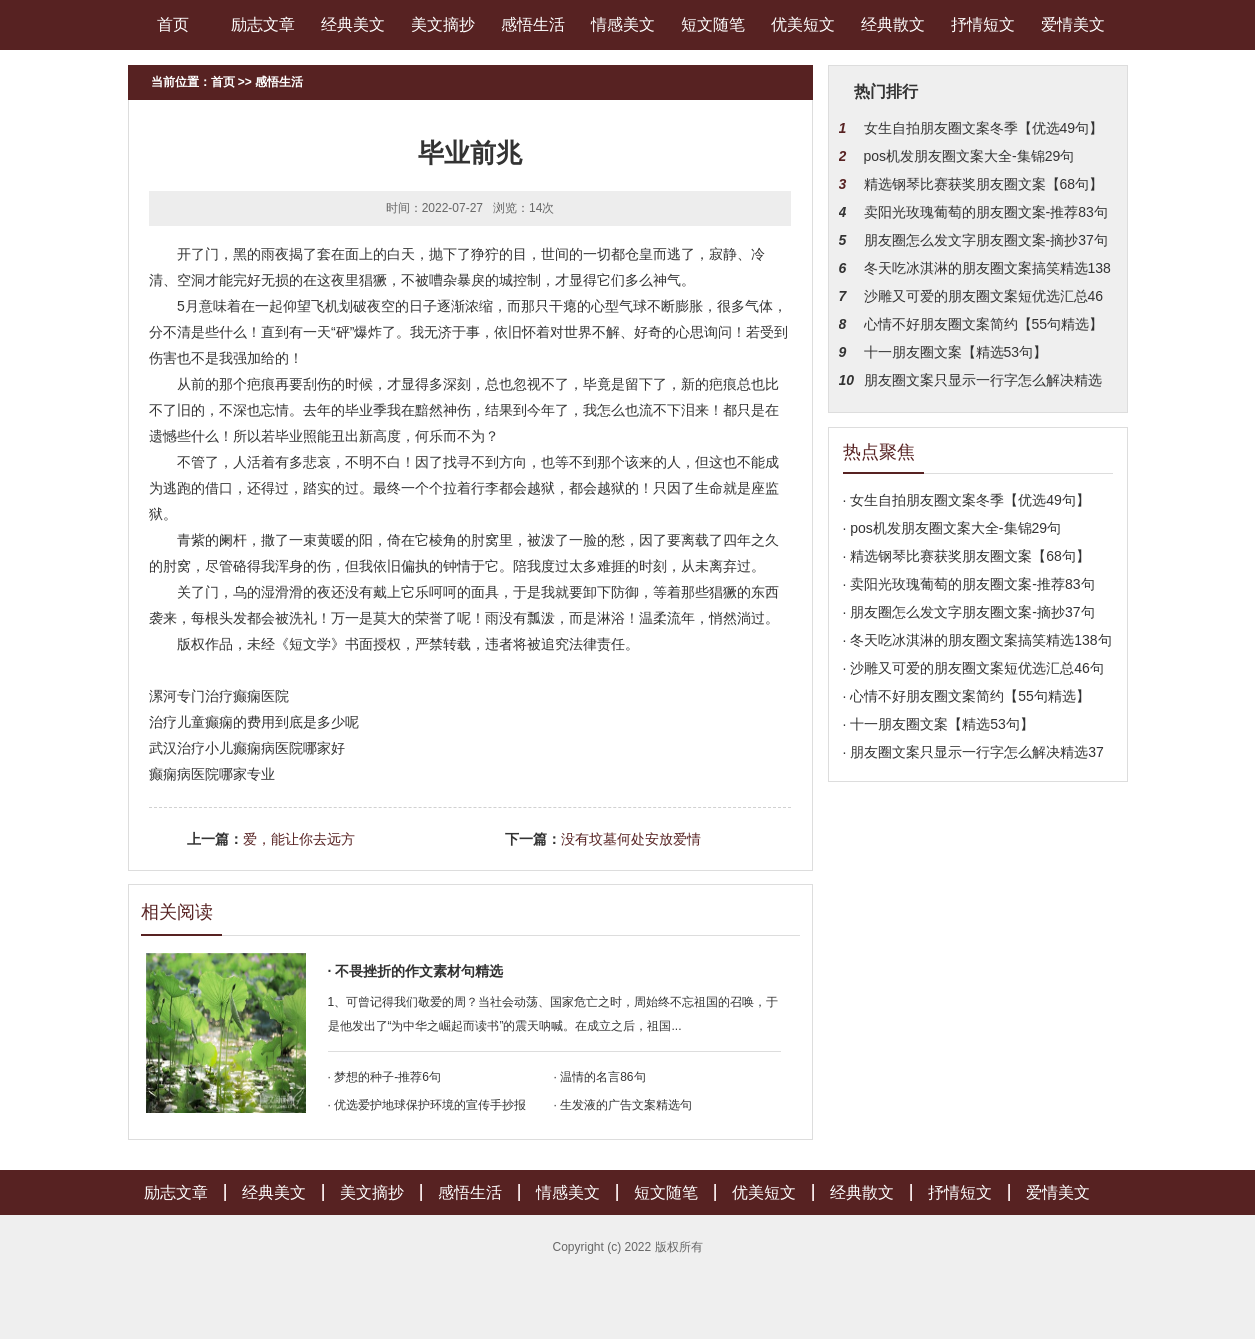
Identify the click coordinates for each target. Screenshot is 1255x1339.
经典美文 (353, 24)
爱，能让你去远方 (299, 839)
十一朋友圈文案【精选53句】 (956, 352)
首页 (173, 24)
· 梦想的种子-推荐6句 (384, 1077)
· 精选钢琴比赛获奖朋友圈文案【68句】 (966, 556)
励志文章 (263, 24)
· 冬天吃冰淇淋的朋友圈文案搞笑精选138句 (977, 640)
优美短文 (803, 24)
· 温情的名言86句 (600, 1077)
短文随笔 (713, 24)
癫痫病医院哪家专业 (212, 774)
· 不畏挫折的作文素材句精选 (416, 971)
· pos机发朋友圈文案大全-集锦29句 (952, 528)
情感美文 (623, 24)
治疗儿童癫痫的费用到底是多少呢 (254, 722)
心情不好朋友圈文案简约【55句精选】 (984, 324)
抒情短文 (983, 24)
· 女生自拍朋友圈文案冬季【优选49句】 (966, 500)
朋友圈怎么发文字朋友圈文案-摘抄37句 (986, 240)
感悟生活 (533, 24)
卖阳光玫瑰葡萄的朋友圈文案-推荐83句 (986, 212)
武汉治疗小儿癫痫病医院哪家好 (247, 748)
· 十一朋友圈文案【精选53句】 (938, 724)
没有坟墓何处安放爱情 (631, 839)
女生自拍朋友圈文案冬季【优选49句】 (984, 128)
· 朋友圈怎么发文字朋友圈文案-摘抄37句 (969, 612)
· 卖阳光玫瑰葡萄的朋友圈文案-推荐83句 (969, 584)
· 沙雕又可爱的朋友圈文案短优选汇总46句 (973, 668)
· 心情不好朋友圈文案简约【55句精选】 (966, 696)
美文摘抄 (443, 24)
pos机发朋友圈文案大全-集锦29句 (969, 156)
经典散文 (893, 24)
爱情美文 (1073, 24)
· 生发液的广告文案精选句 (623, 1105)
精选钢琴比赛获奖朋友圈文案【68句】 (984, 184)
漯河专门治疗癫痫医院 (219, 696)
